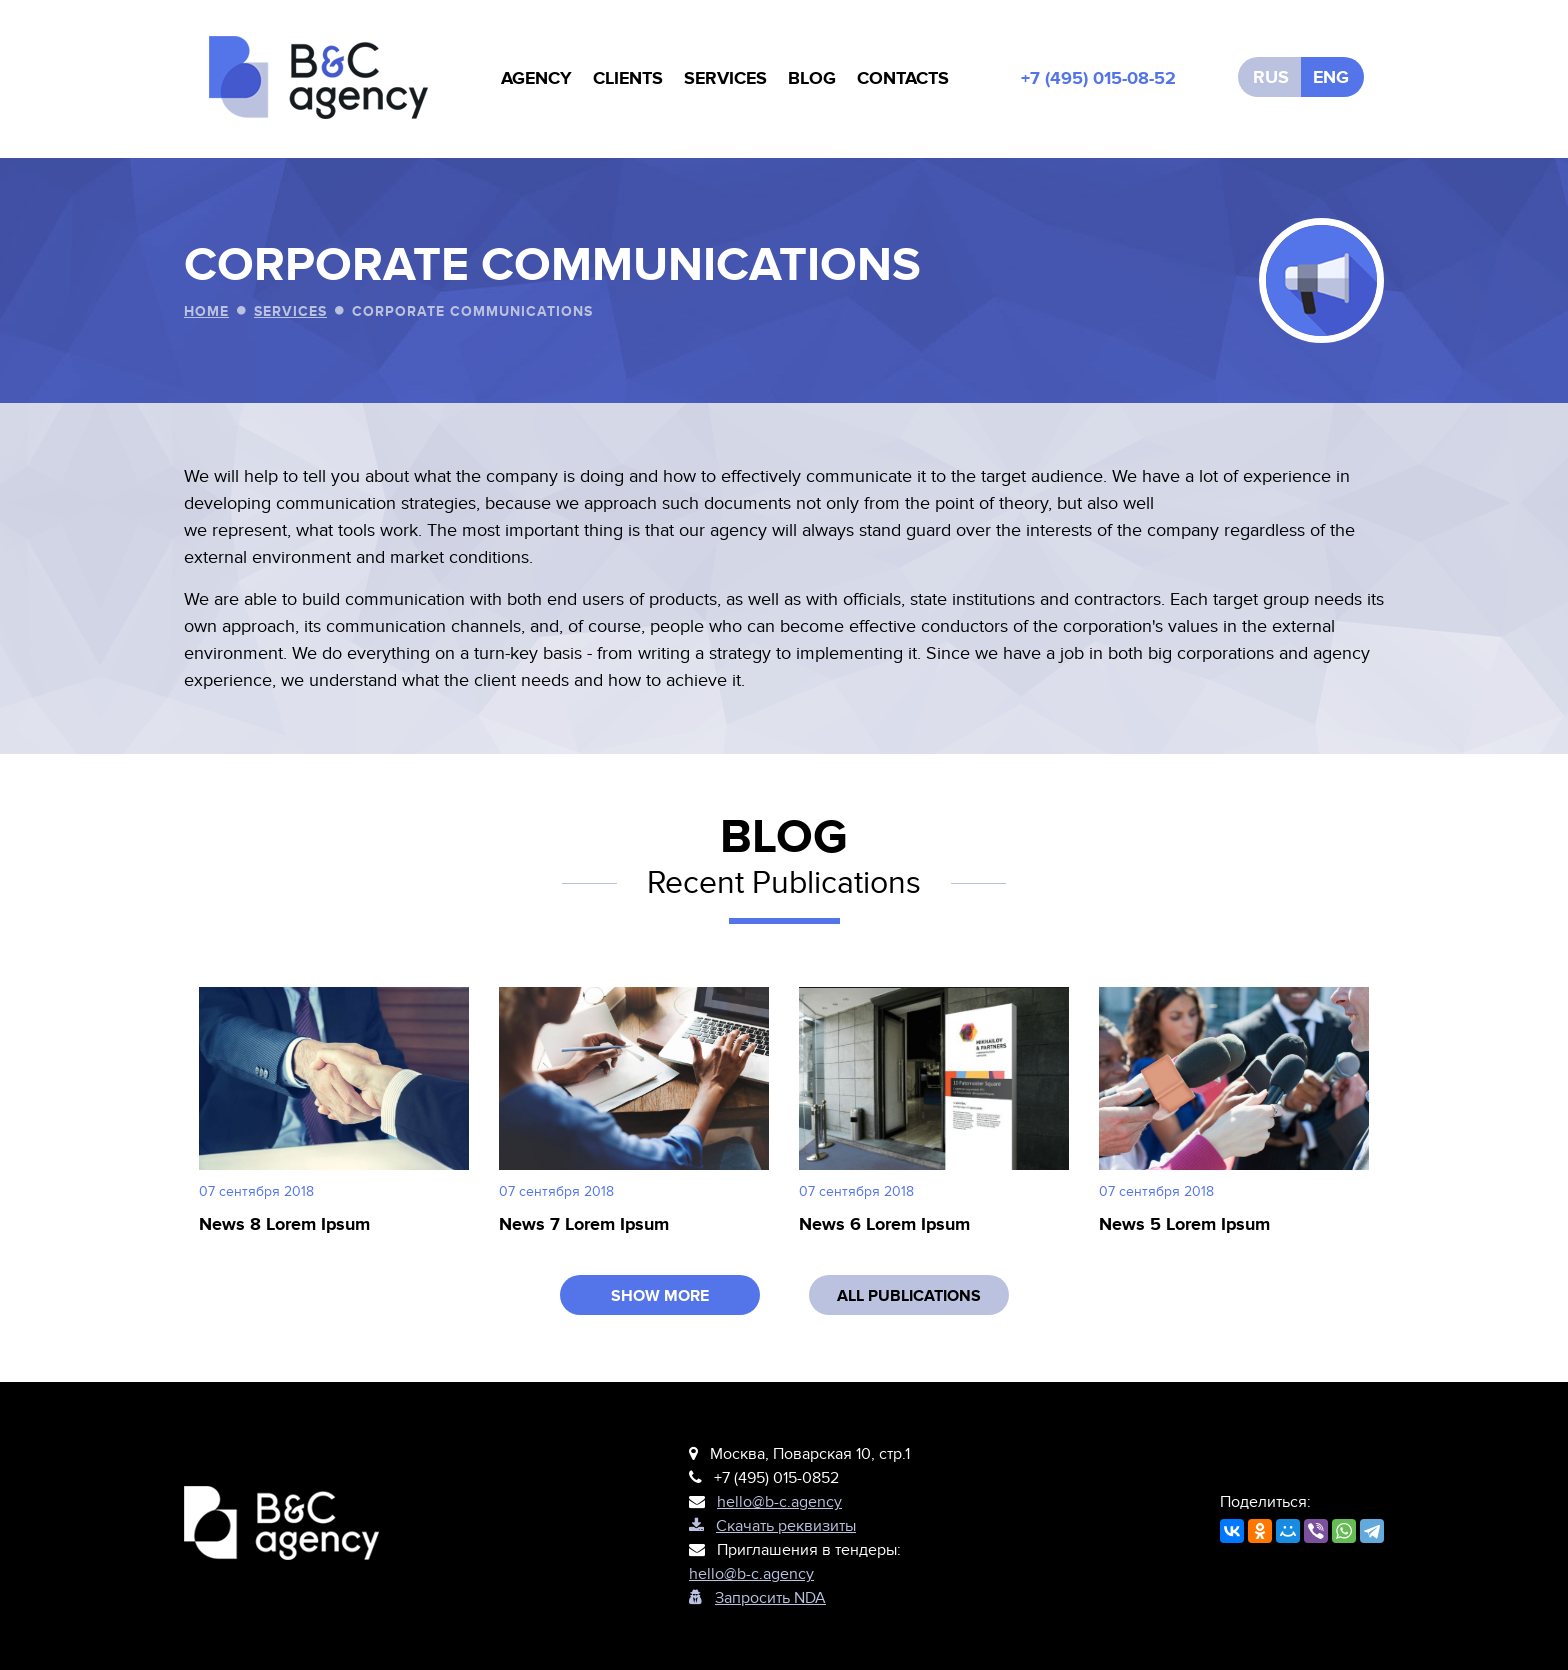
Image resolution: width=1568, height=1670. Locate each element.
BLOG (812, 79)
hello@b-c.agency (779, 1502)
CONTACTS (903, 79)
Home (206, 311)
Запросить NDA (757, 1598)
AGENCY (536, 79)
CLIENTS (628, 79)
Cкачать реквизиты (772, 1526)
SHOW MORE (660, 1296)
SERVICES (725, 79)
